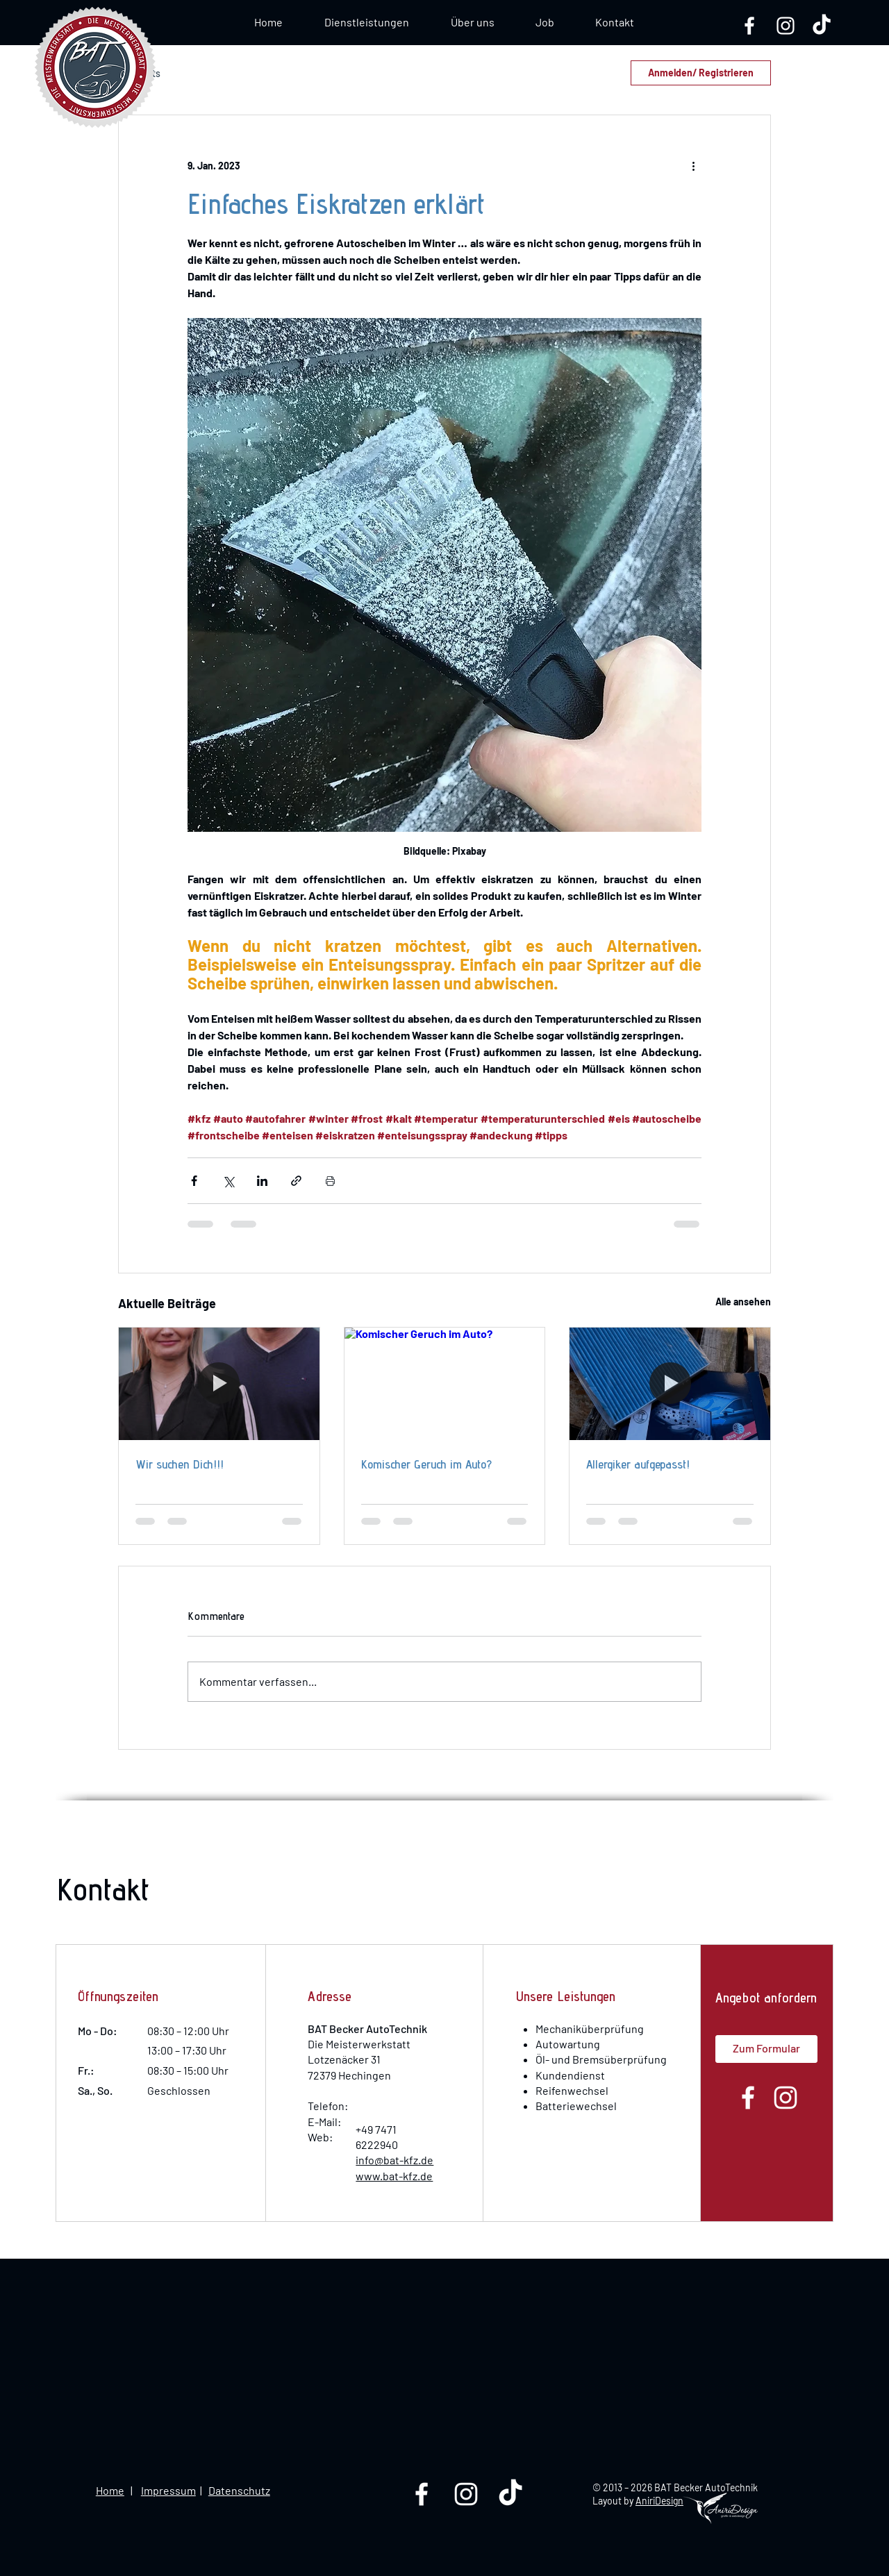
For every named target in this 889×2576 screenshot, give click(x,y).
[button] (544, 22)
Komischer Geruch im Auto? (426, 1464)
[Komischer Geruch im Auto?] (444, 1384)
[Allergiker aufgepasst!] (670, 1384)
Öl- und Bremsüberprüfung (601, 2059)
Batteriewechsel (576, 2105)
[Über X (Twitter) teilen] (228, 1180)
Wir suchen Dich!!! (179, 1464)
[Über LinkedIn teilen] (262, 1180)
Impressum (168, 2490)
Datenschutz (239, 2490)
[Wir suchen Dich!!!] (219, 1384)
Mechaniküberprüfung (589, 2028)
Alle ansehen (743, 1301)
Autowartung (567, 2043)
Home (110, 2490)
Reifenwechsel (571, 2090)
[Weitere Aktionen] (693, 165)
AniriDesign (659, 2501)
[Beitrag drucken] (330, 1180)
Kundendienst (570, 2075)
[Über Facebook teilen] (194, 1180)
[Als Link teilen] (296, 1180)
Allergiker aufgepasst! (638, 1464)
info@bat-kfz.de (394, 2159)
